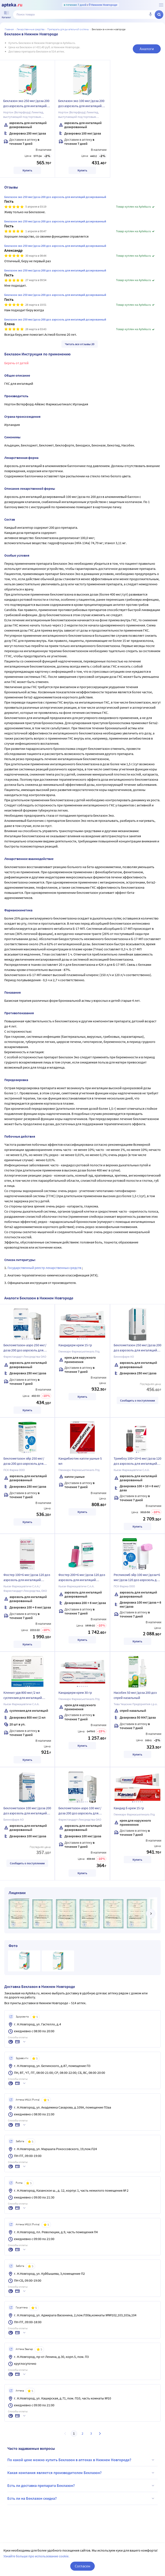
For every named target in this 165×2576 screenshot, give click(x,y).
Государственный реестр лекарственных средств (45, 1268)
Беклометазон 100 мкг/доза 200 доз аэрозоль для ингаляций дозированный (27, 1811)
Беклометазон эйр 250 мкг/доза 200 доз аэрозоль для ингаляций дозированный (23, 1461)
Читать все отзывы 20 (79, 344)
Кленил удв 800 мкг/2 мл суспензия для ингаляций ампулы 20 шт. (22, 1695)
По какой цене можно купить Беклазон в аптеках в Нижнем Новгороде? (81, 2459)
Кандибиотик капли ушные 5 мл (80, 1461)
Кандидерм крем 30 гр (75, 1692)
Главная (9, 29)
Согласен (82, 2566)
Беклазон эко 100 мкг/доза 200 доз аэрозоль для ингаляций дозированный (81, 104)
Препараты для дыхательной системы (68, 29)
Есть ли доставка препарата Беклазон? (81, 2485)
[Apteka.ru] (12, 5)
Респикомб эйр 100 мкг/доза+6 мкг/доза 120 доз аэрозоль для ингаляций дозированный (137, 1578)
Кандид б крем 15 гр (129, 1808)
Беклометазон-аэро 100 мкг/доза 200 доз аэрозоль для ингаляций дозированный (79, 1811)
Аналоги (147, 48)
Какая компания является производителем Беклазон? (81, 2472)
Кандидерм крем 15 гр (75, 1345)
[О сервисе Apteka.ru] (161, 4)
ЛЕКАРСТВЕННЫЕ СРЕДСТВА (30, 29)
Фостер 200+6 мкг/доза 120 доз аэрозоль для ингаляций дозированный (81, 1578)
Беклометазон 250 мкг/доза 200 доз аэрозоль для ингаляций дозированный (137, 1348)
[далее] (151, 1913)
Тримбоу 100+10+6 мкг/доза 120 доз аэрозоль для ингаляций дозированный (137, 1461)
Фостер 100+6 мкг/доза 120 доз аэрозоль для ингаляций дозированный (26, 1578)
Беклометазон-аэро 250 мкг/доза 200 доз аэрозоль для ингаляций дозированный (24, 1348)
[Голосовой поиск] (150, 14)
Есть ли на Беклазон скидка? (81, 2498)
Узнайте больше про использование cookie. (36, 2556)
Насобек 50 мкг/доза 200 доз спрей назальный (135, 1695)
